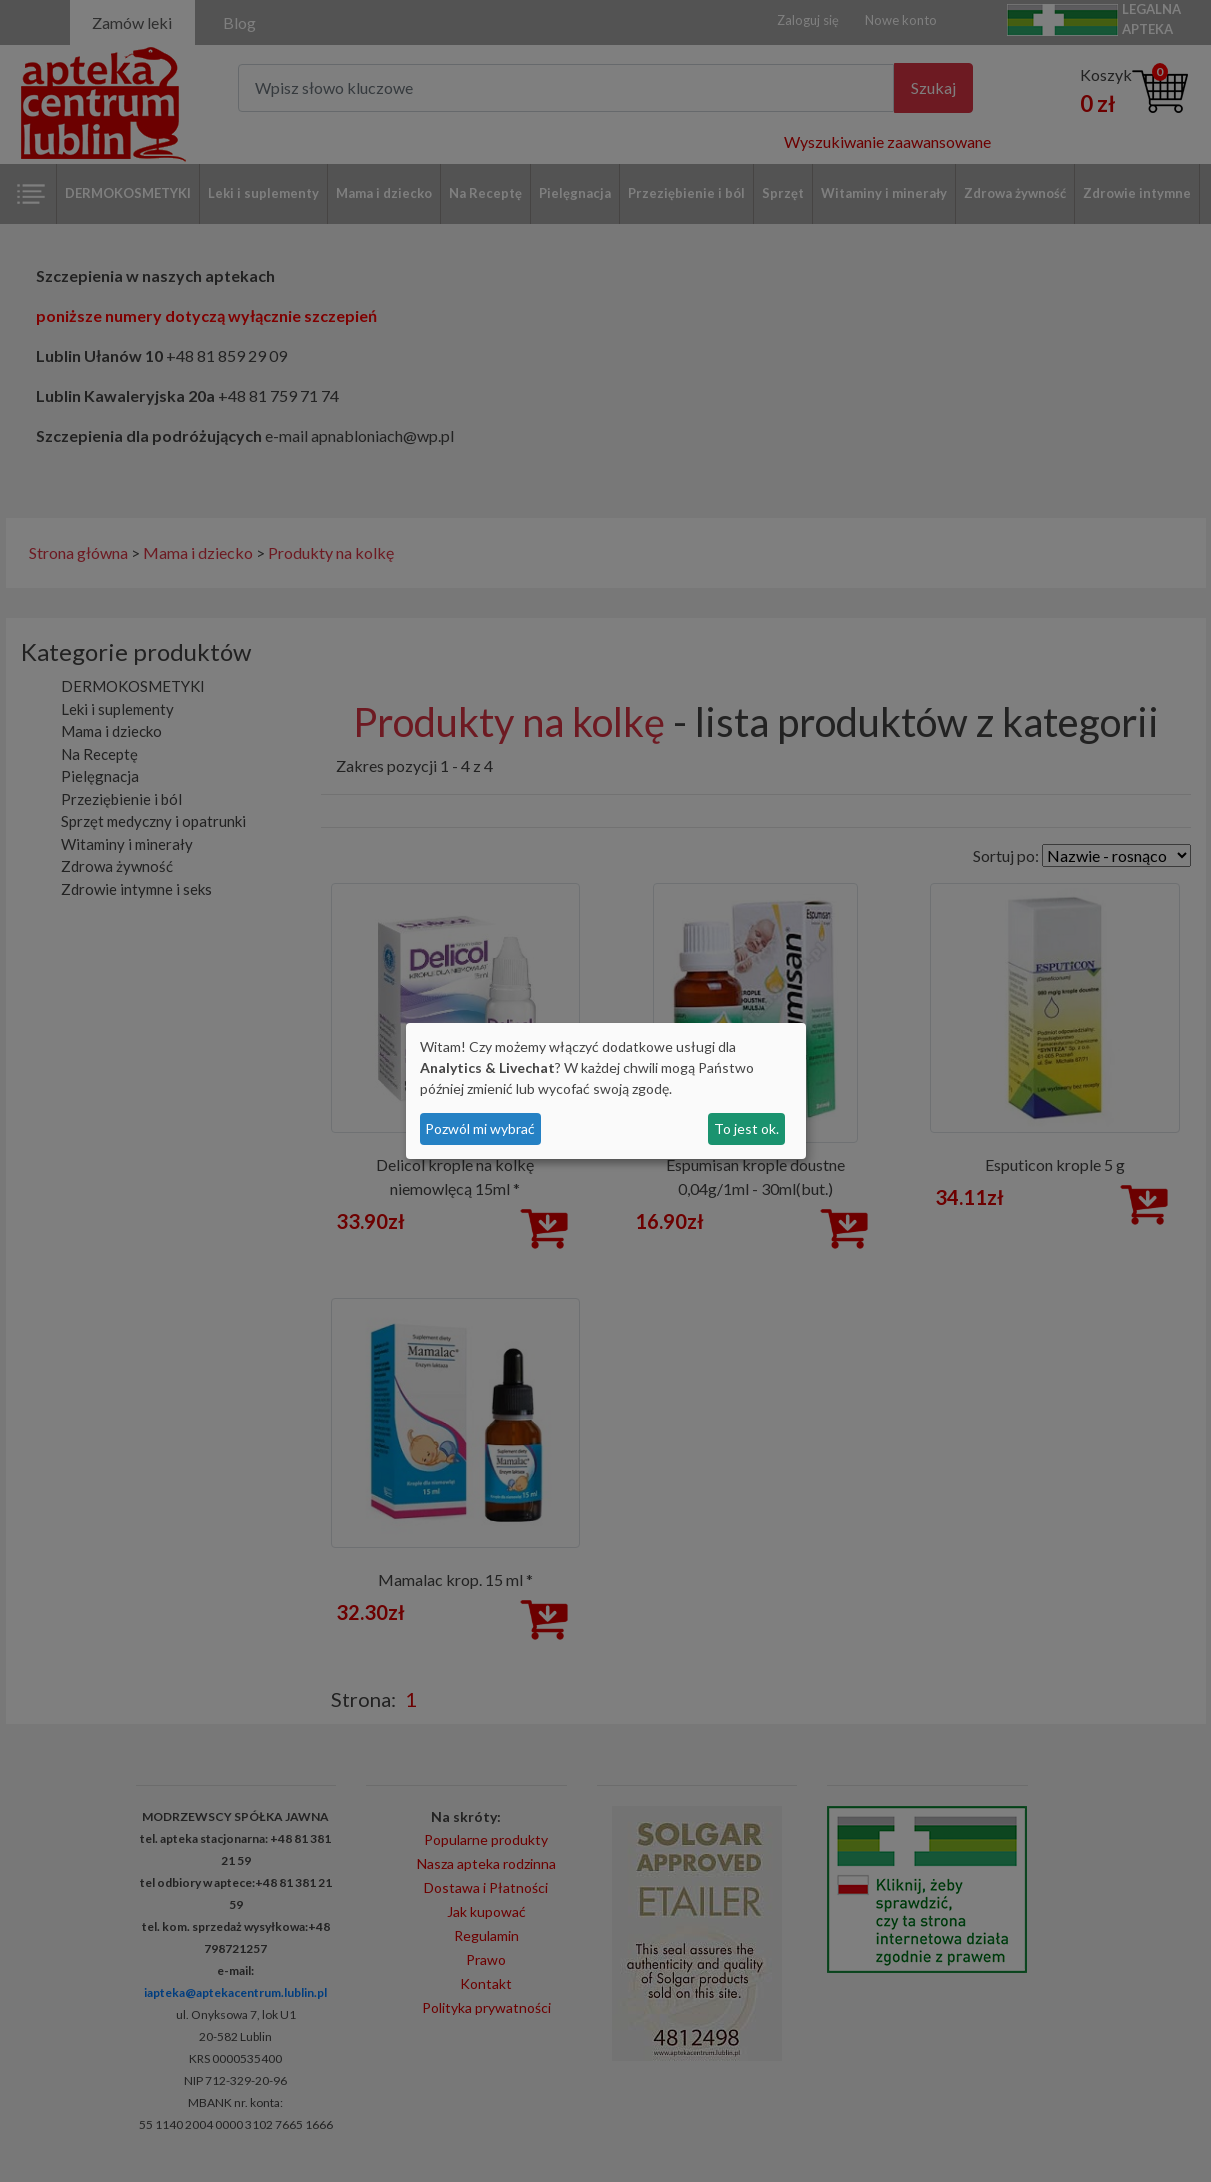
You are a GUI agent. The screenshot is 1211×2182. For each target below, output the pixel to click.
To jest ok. (746, 1128)
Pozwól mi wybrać (480, 1128)
